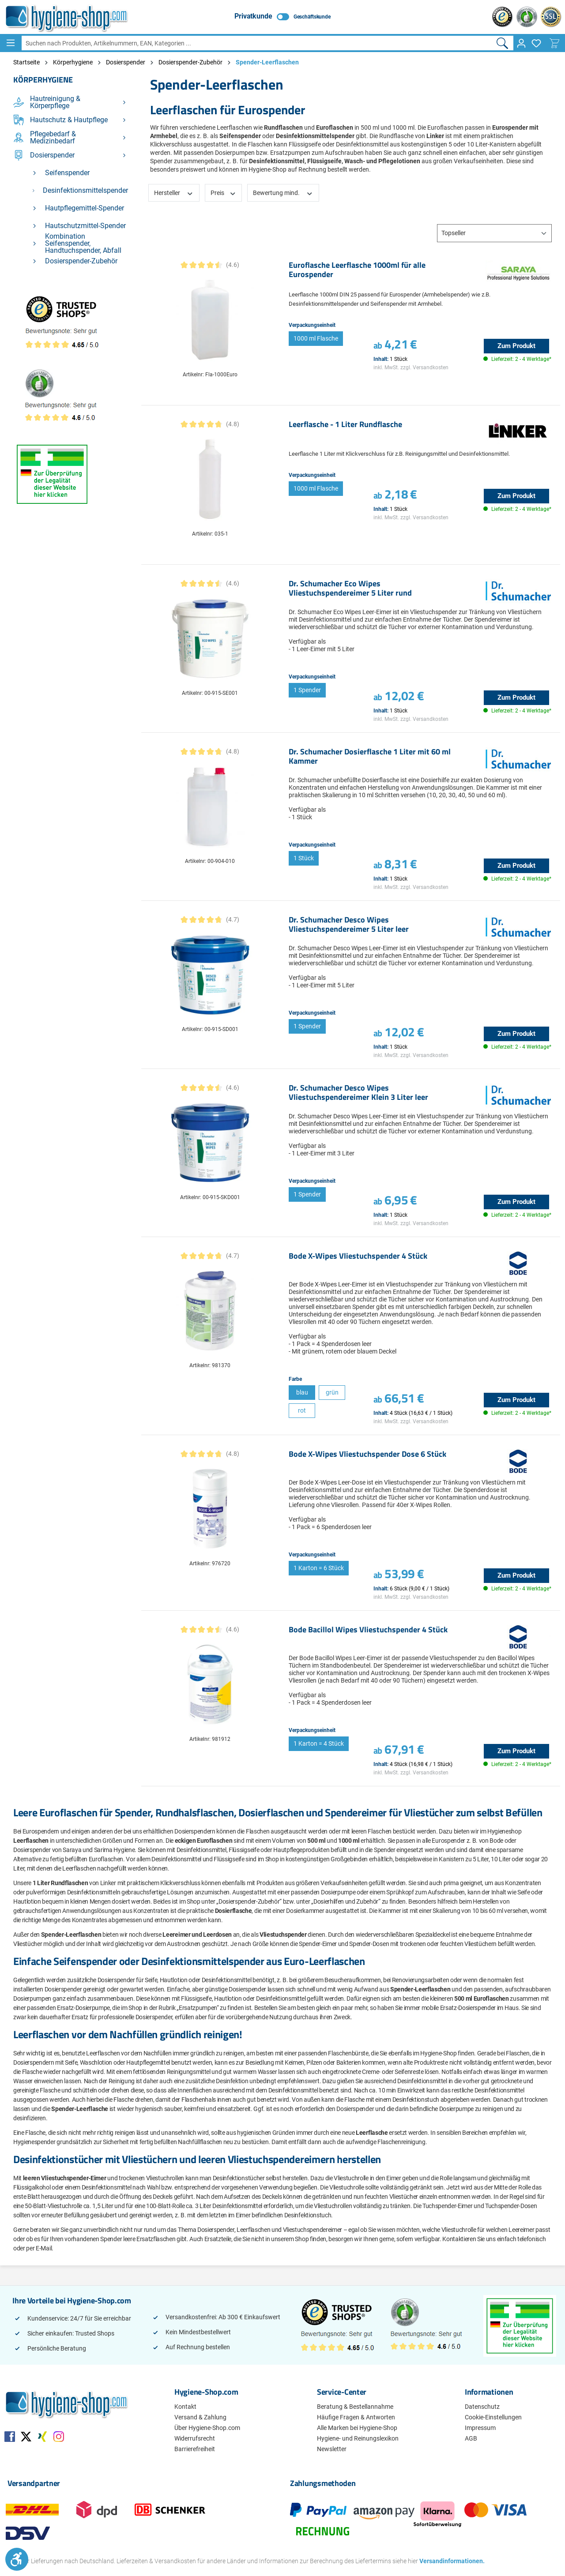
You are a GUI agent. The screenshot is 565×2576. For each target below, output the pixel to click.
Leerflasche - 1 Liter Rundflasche (345, 425)
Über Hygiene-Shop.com (207, 2427)
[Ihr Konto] (521, 43)
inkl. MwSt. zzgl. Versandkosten (410, 367)
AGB (471, 2438)
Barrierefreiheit (194, 2448)
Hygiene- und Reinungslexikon (358, 2438)
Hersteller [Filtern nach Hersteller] (174, 192)
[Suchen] (502, 43)
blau (302, 1392)
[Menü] (10, 43)
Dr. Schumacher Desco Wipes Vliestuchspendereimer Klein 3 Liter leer (358, 1092)
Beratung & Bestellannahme (355, 2406)
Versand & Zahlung (200, 2417)
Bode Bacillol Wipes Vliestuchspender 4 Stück (368, 1630)
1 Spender (307, 690)
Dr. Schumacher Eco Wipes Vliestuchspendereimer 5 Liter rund (350, 588)
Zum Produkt (516, 346)
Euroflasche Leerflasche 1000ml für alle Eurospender (357, 270)
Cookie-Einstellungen (493, 2417)
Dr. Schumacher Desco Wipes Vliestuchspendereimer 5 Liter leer (349, 924)
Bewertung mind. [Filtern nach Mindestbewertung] (283, 192)
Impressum (480, 2427)
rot (302, 1410)
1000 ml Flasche (316, 338)
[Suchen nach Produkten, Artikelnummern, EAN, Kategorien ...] (256, 43)
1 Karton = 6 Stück (319, 1567)
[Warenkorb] (554, 43)
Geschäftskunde (312, 17)
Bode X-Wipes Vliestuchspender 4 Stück (358, 1256)
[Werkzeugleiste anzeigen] (16, 2559)
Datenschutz (482, 2406)
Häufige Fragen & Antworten (356, 2417)
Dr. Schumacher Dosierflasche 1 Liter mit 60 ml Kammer (370, 756)
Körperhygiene (43, 80)
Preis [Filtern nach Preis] (224, 192)
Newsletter (332, 2448)
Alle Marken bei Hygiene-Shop (357, 2427)
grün (332, 1392)
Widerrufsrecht (194, 2438)
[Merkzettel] (536, 43)
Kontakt (185, 2406)
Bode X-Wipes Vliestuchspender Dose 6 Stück (367, 1454)
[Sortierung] (494, 233)
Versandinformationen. (449, 2561)
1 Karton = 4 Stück (319, 1743)
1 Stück (304, 858)
